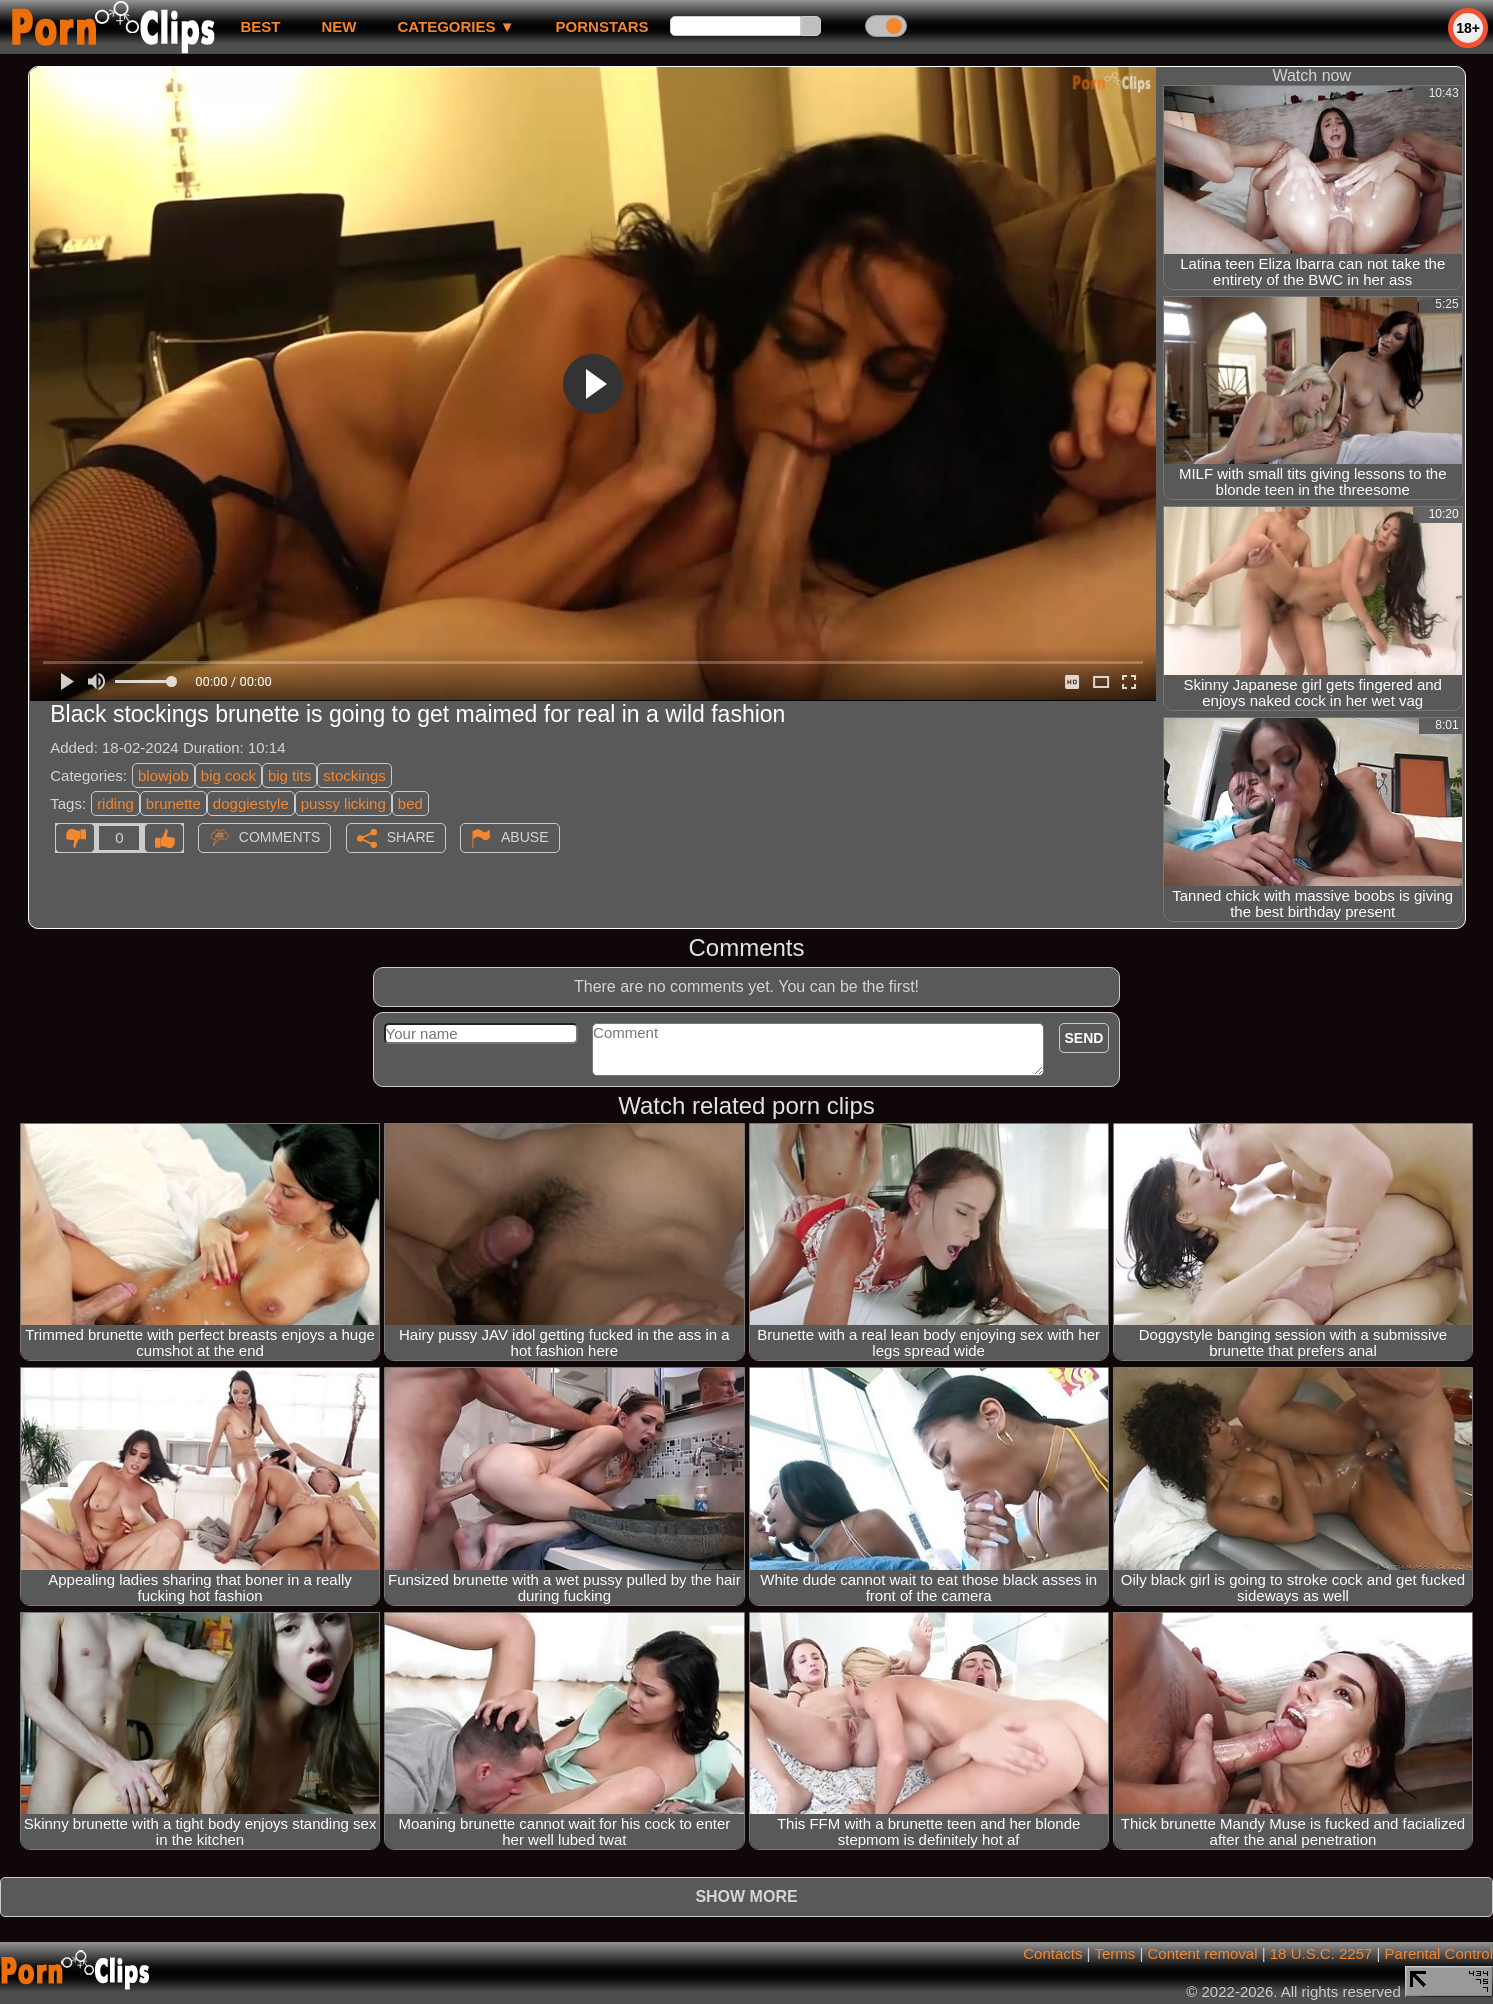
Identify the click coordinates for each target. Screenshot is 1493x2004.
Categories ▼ (455, 26)
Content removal (1202, 1953)
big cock (228, 775)
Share (411, 837)
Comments (280, 837)
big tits (289, 775)
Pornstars (602, 26)
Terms (1114, 1953)
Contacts (1052, 1953)
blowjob (163, 775)
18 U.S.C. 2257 (1321, 1953)
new (338, 26)
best (260, 26)
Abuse (524, 837)
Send (1084, 1038)
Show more (746, 1896)
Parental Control (1439, 1953)
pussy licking (343, 803)
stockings (354, 775)
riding (115, 803)
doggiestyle (251, 803)
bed (410, 803)
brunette (173, 803)
